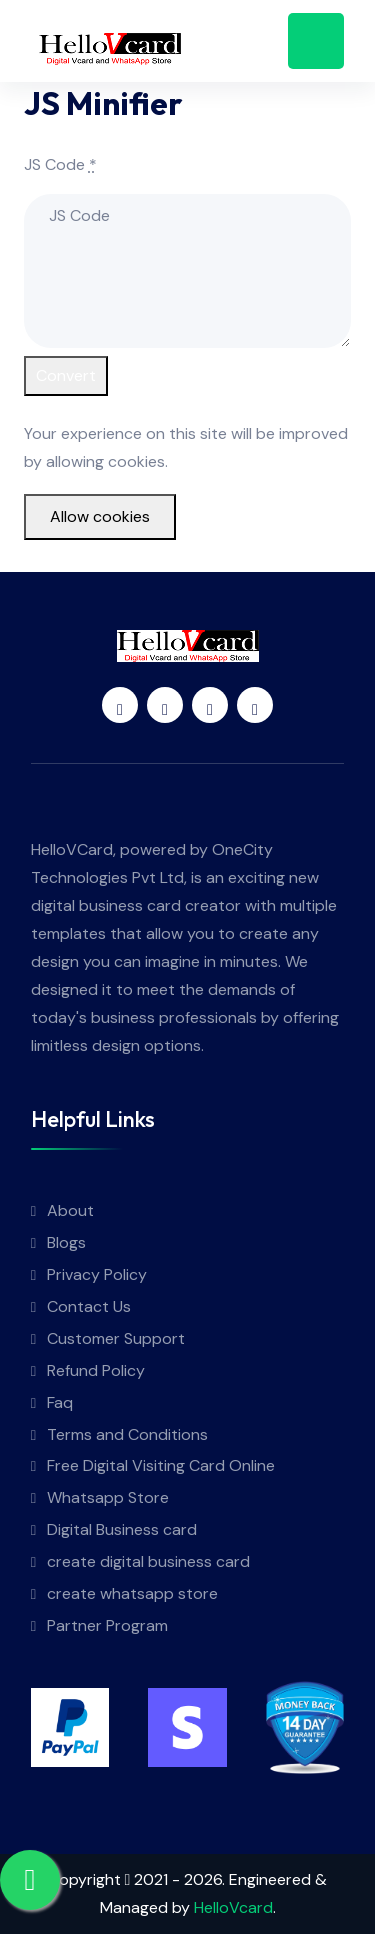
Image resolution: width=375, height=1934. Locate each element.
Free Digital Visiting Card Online (161, 1465)
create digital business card (148, 1561)
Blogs (66, 1242)
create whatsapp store (132, 1593)
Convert (66, 375)
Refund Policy (96, 1370)
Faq (60, 1402)
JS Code (60, 164)
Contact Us (89, 1306)
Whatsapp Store (108, 1497)
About (70, 1210)
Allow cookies (100, 516)
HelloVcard (233, 1907)
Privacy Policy (97, 1274)
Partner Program (107, 1625)
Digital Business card (122, 1529)
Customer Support (116, 1338)
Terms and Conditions (127, 1434)
